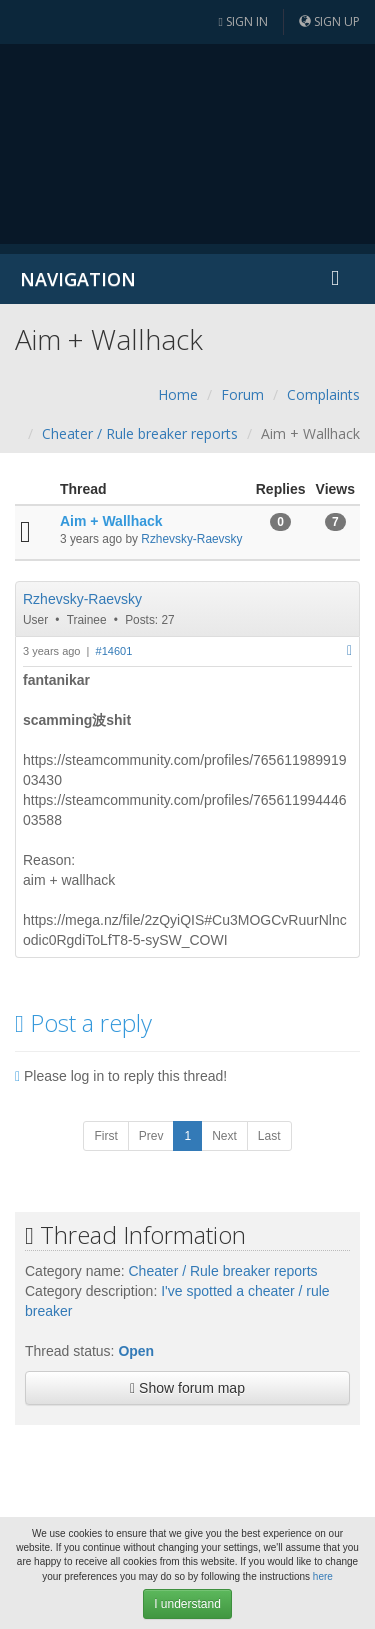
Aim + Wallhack (111, 521)
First (105, 1136)
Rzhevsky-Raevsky (191, 539)
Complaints (323, 394)
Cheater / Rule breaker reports (140, 433)
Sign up (329, 21)
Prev (151, 1136)
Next (224, 1136)
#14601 (114, 651)
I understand (187, 1604)
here (323, 1576)
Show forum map (187, 1388)
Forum (242, 394)
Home (178, 394)
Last (269, 1136)
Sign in (243, 21)
